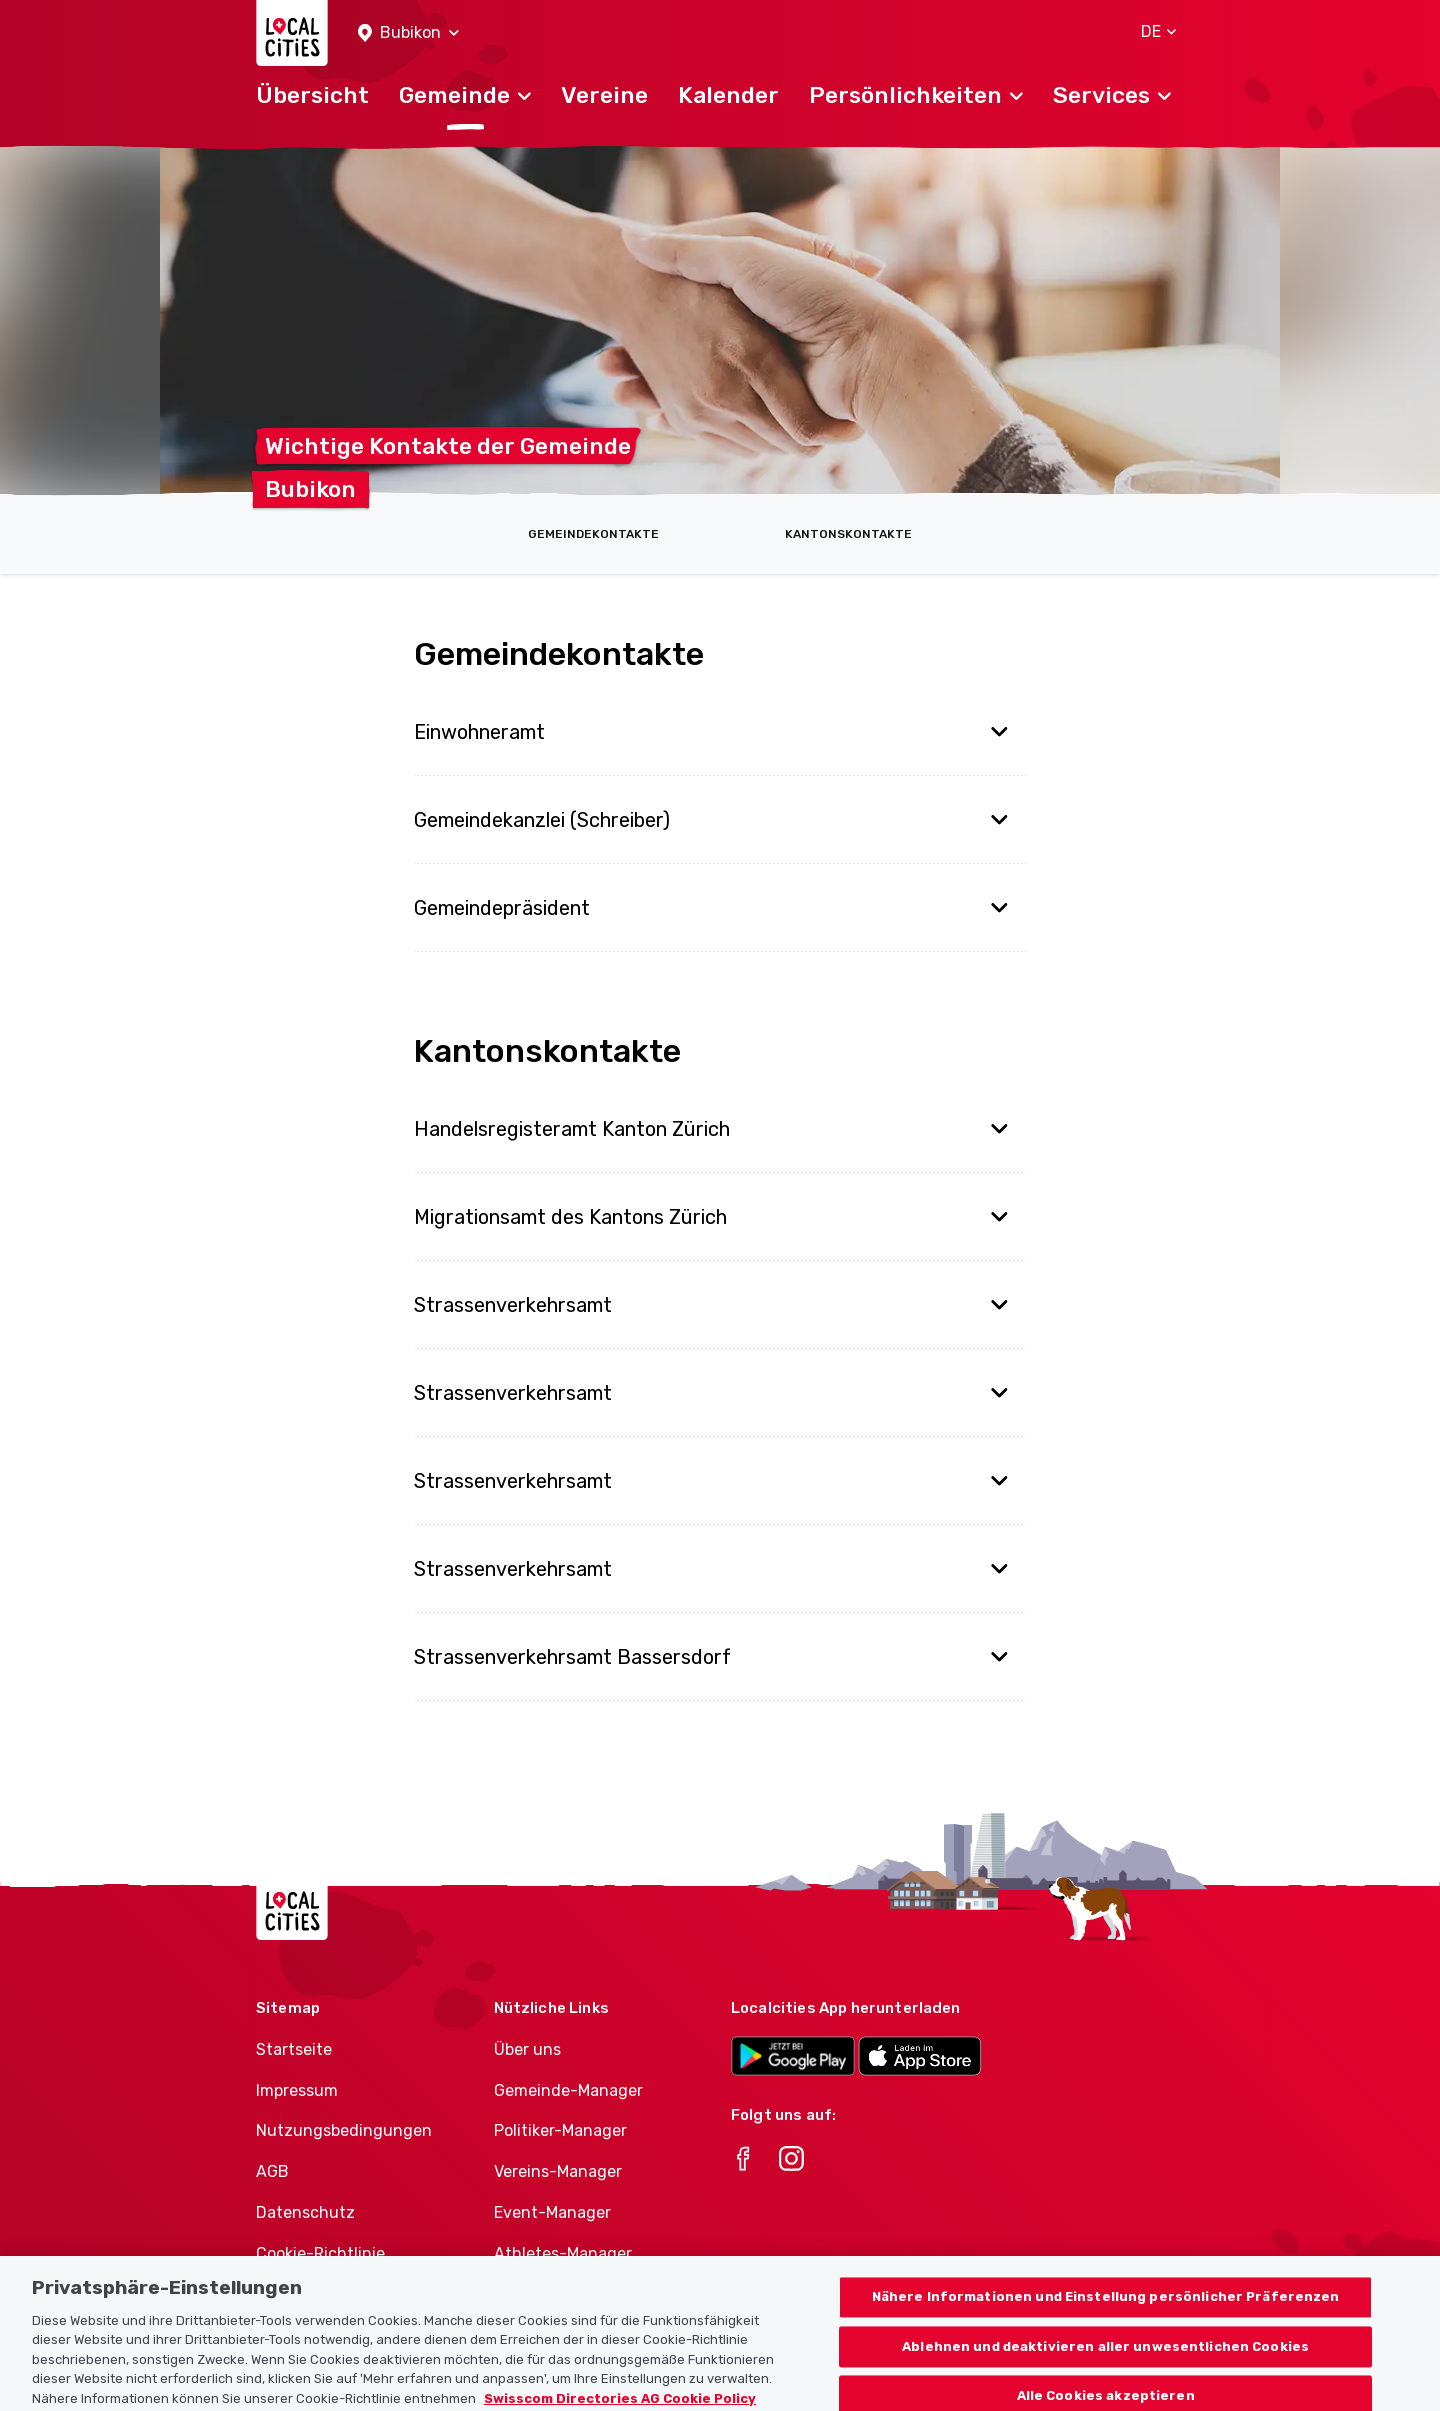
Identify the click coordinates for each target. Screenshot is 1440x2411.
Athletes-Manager (563, 2253)
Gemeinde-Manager (568, 2090)
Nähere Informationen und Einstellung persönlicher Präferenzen (1106, 2308)
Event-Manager (552, 2212)
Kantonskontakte (848, 534)
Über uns (527, 2049)
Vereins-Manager (558, 2171)
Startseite (294, 2049)
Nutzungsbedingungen (344, 2130)
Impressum (297, 2090)
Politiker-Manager (560, 2130)
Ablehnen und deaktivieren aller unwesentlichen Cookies (1105, 2357)
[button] (408, 33)
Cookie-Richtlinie (320, 2253)
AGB (272, 2171)
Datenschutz (305, 2212)
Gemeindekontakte (593, 534)
